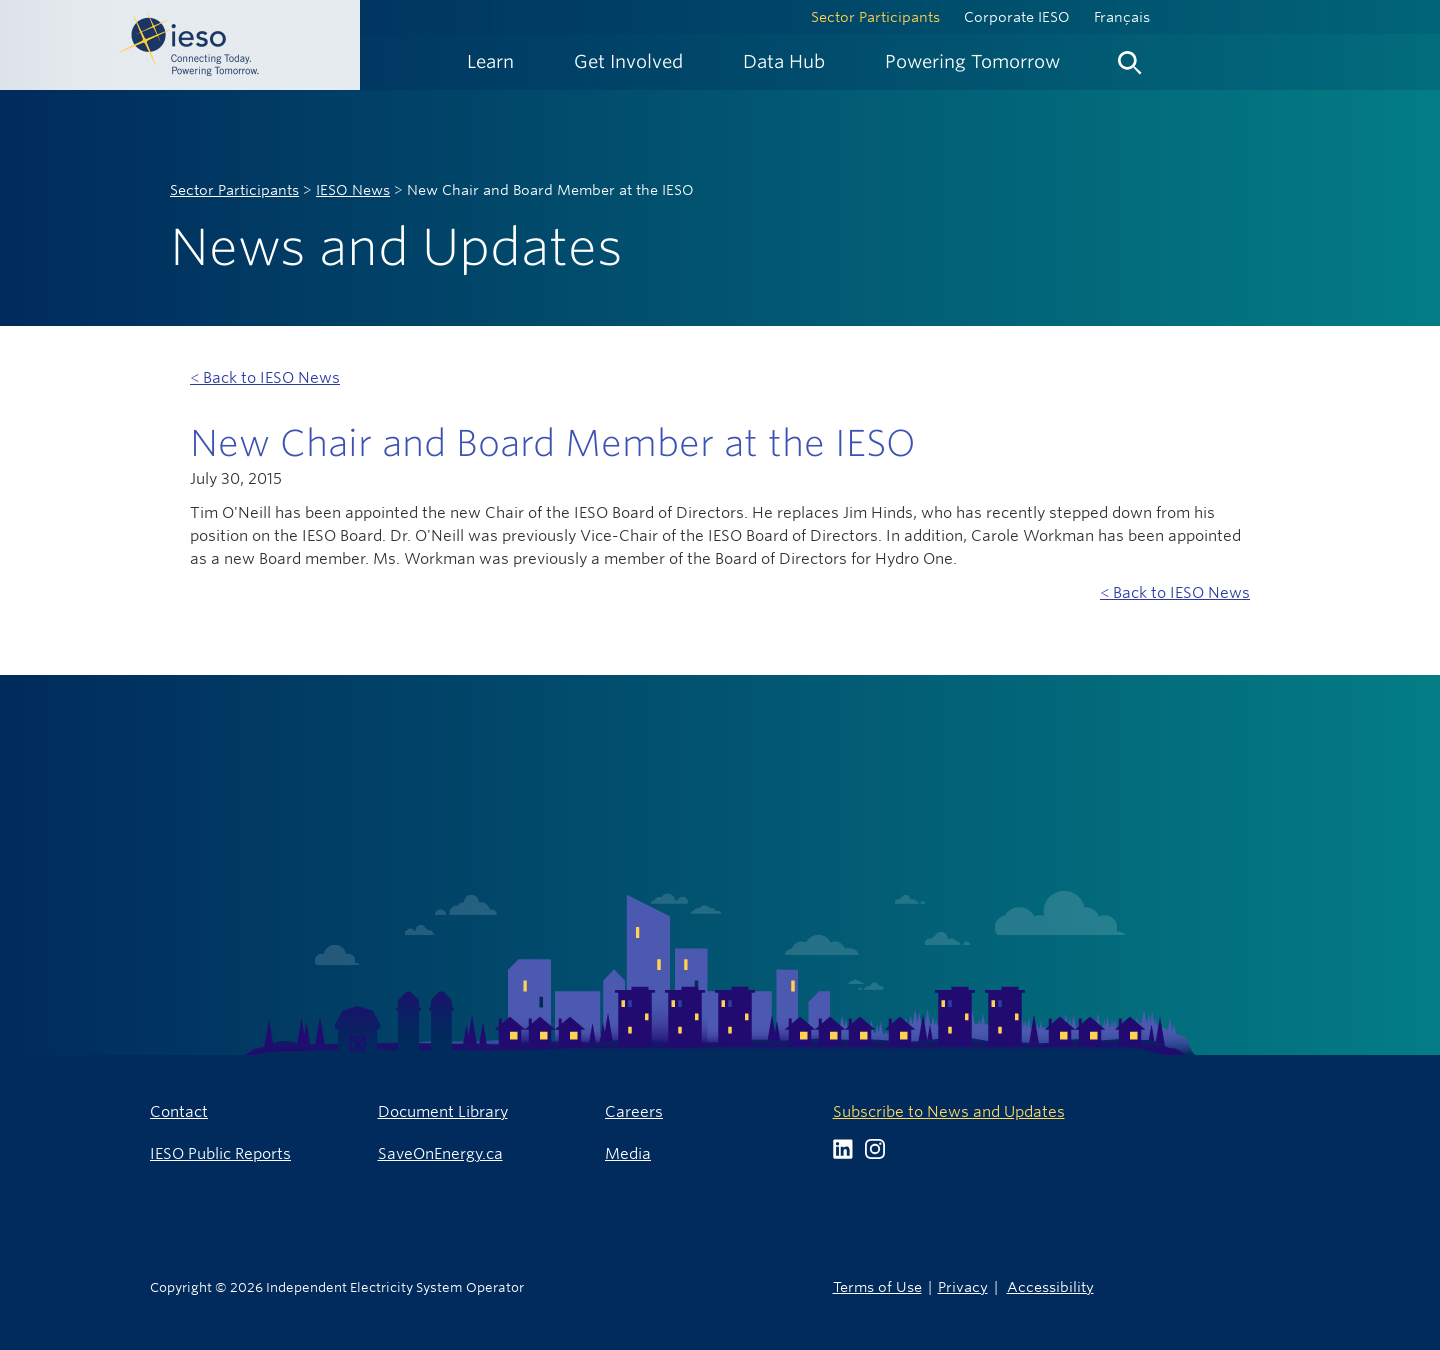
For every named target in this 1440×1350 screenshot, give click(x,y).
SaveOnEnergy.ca (440, 1153)
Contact (179, 1111)
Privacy (963, 1286)
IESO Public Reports (220, 1153)
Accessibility (1050, 1286)
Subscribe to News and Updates (949, 1111)
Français (1122, 17)
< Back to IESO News (265, 377)
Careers (634, 1111)
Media (628, 1153)
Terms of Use (877, 1286)
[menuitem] (490, 61)
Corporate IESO (1017, 17)
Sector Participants (875, 17)
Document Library (443, 1111)
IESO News (353, 190)
